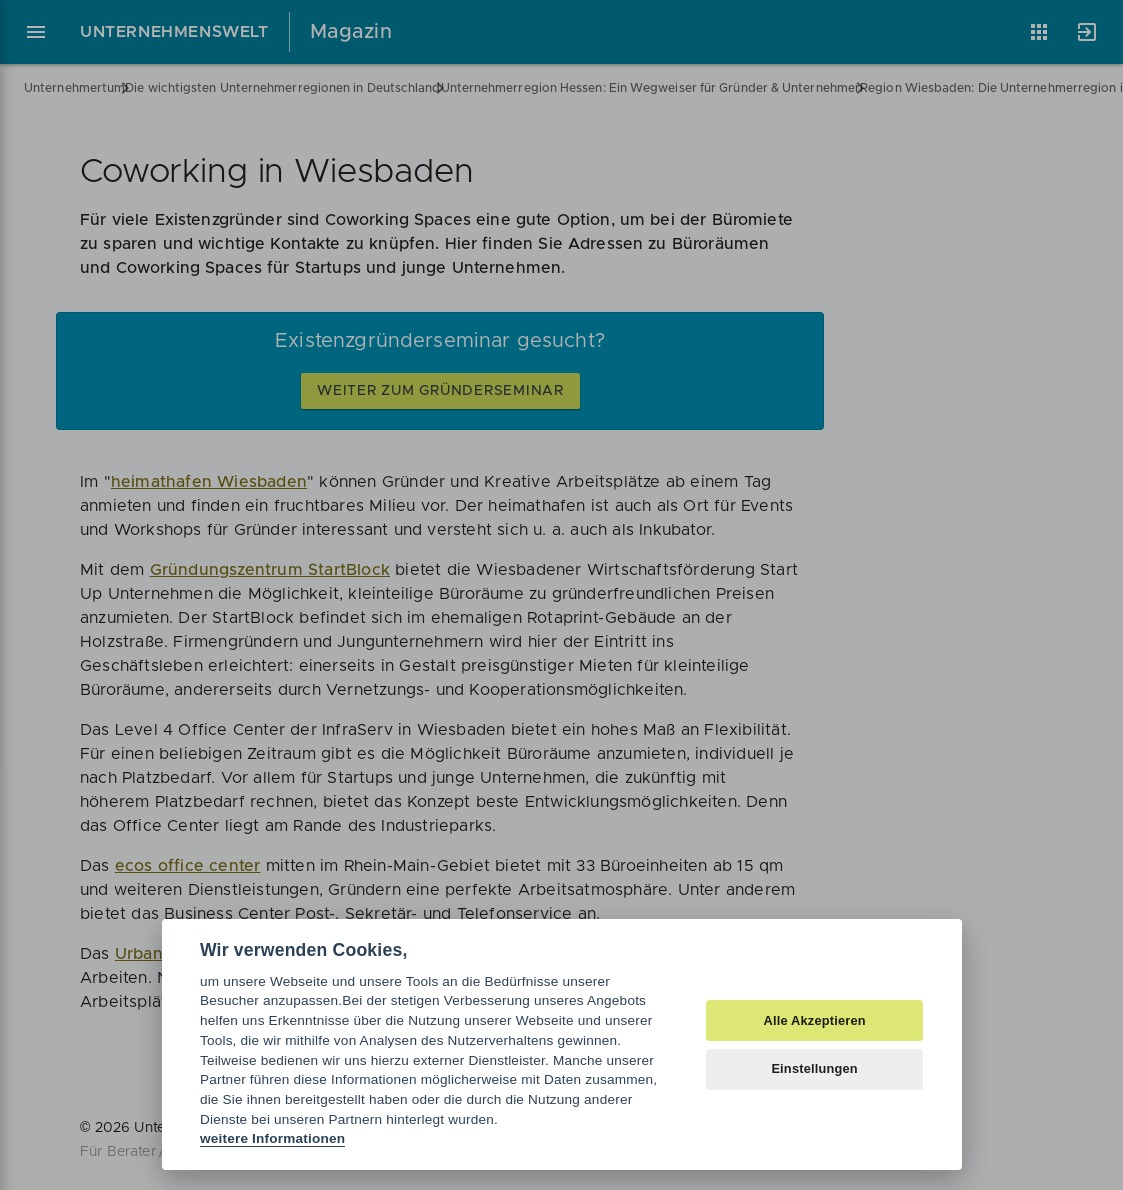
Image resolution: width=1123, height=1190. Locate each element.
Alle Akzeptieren (814, 1020)
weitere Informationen (272, 1138)
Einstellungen (814, 1068)
